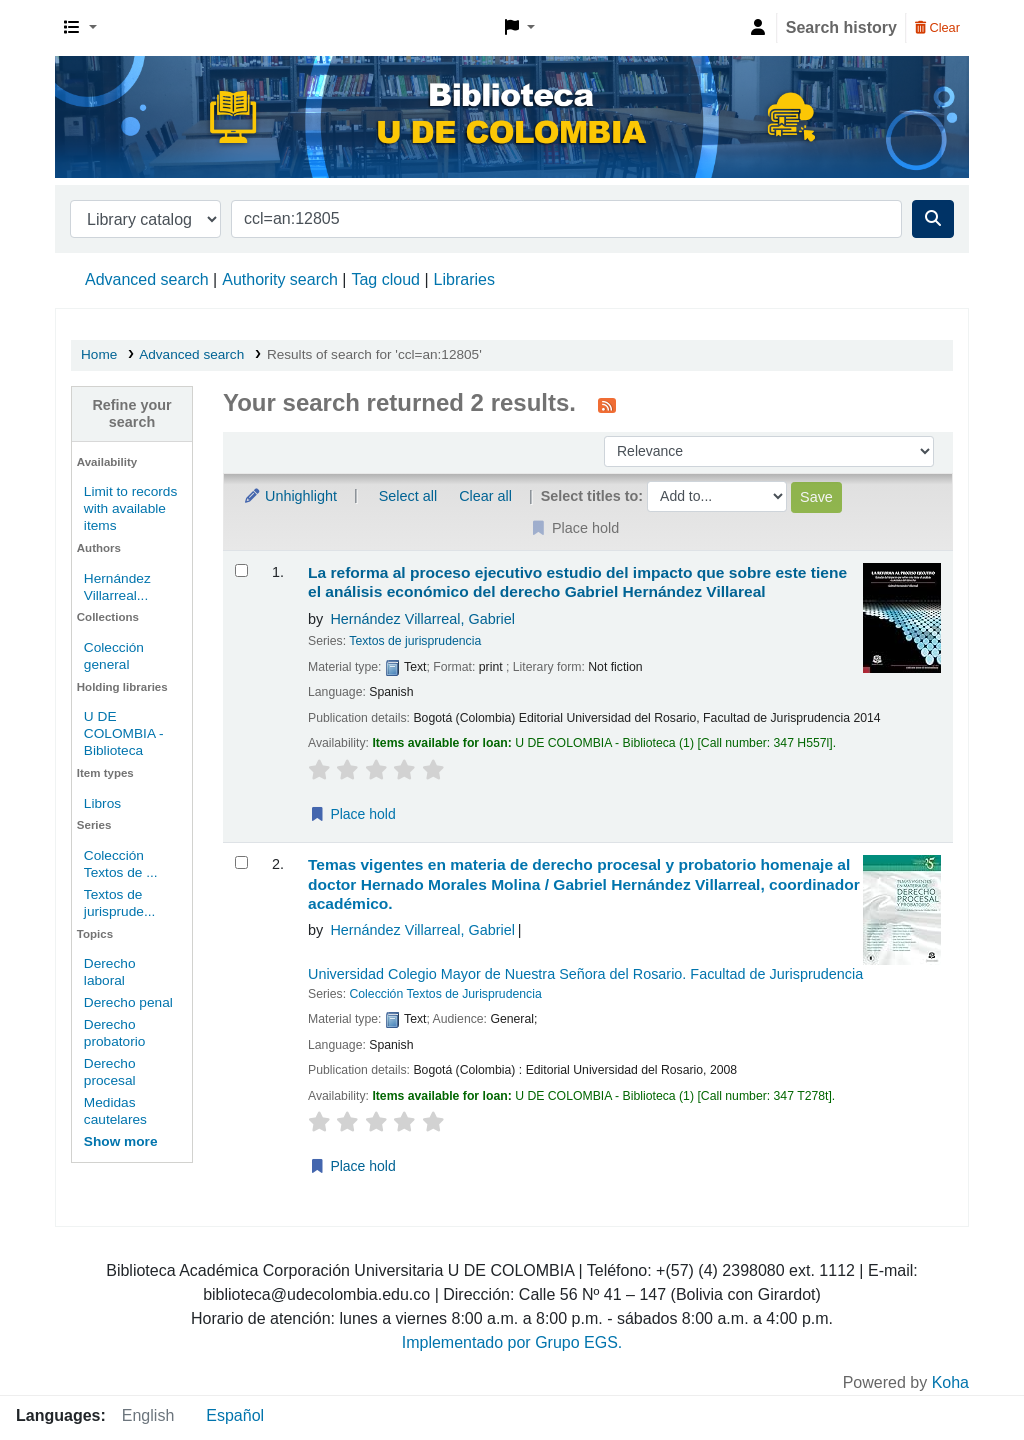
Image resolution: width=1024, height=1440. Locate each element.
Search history (841, 27)
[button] (80, 28)
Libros (102, 803)
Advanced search (147, 279)
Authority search (280, 279)
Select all (408, 496)
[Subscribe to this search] (607, 405)
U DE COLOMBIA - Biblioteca (124, 733)
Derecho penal (128, 1002)
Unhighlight (290, 496)
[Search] (933, 219)
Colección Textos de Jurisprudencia (445, 994)
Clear (937, 27)
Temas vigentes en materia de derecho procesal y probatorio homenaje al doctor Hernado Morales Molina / (584, 884)
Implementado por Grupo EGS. (512, 1342)
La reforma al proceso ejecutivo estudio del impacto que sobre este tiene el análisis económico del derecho (577, 582)
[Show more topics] (121, 1141)
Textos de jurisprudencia (415, 641)
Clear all (485, 496)
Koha (950, 1382)
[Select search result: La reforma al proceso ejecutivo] (241, 570)
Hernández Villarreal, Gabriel (422, 619)
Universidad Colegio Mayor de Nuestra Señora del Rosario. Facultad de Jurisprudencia (585, 974)
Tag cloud (385, 279)
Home (99, 354)
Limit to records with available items (130, 508)
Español (235, 1415)
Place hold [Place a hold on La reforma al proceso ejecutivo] (352, 814)
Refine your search (131, 413)
